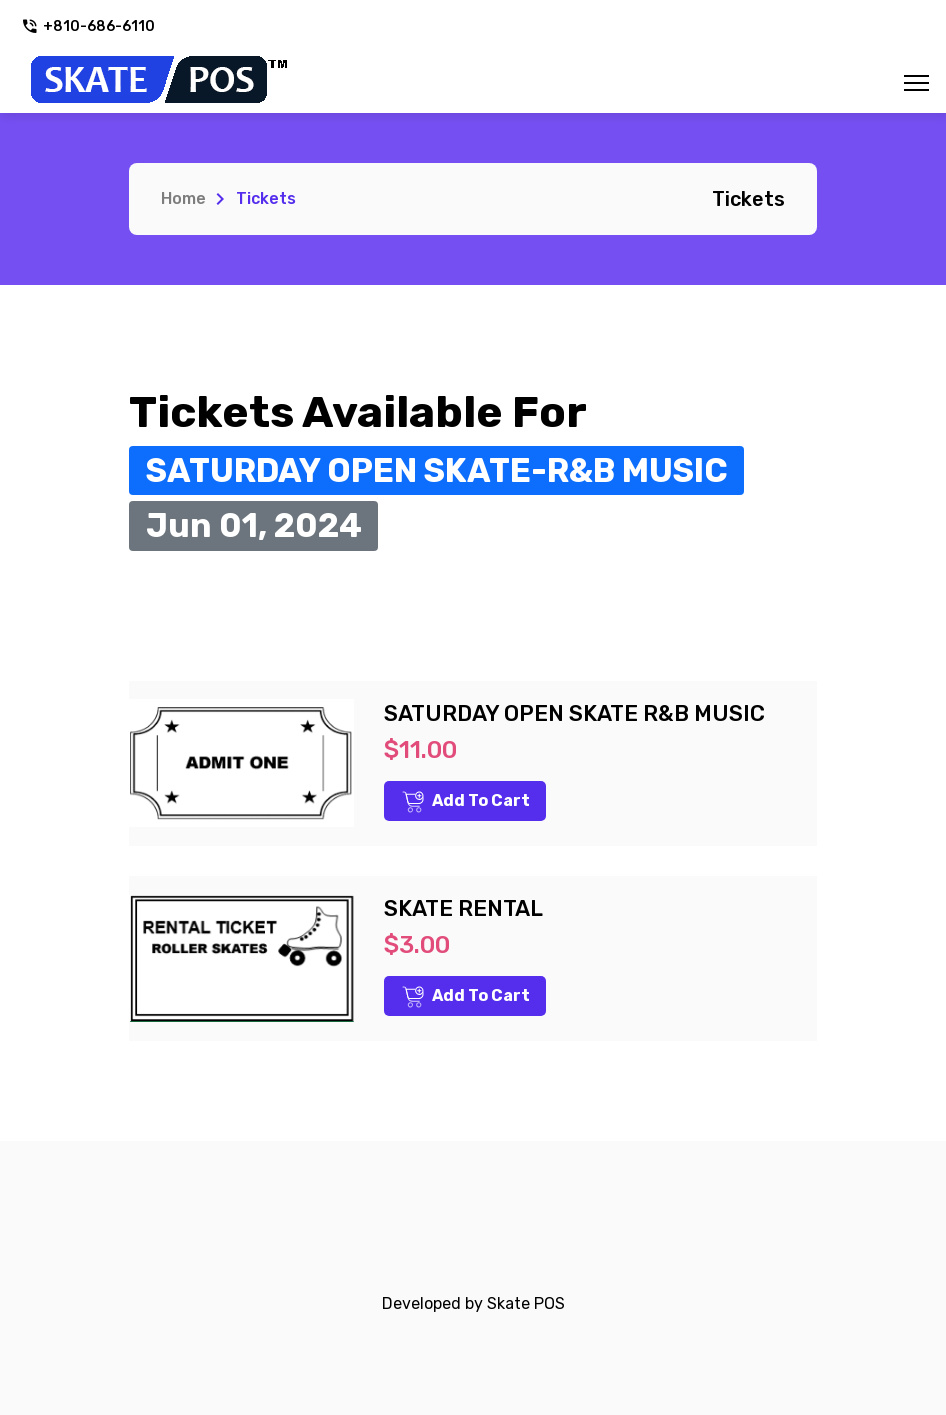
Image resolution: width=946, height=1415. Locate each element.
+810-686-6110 (88, 26)
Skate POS (526, 1303)
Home (183, 198)
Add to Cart (466, 802)
